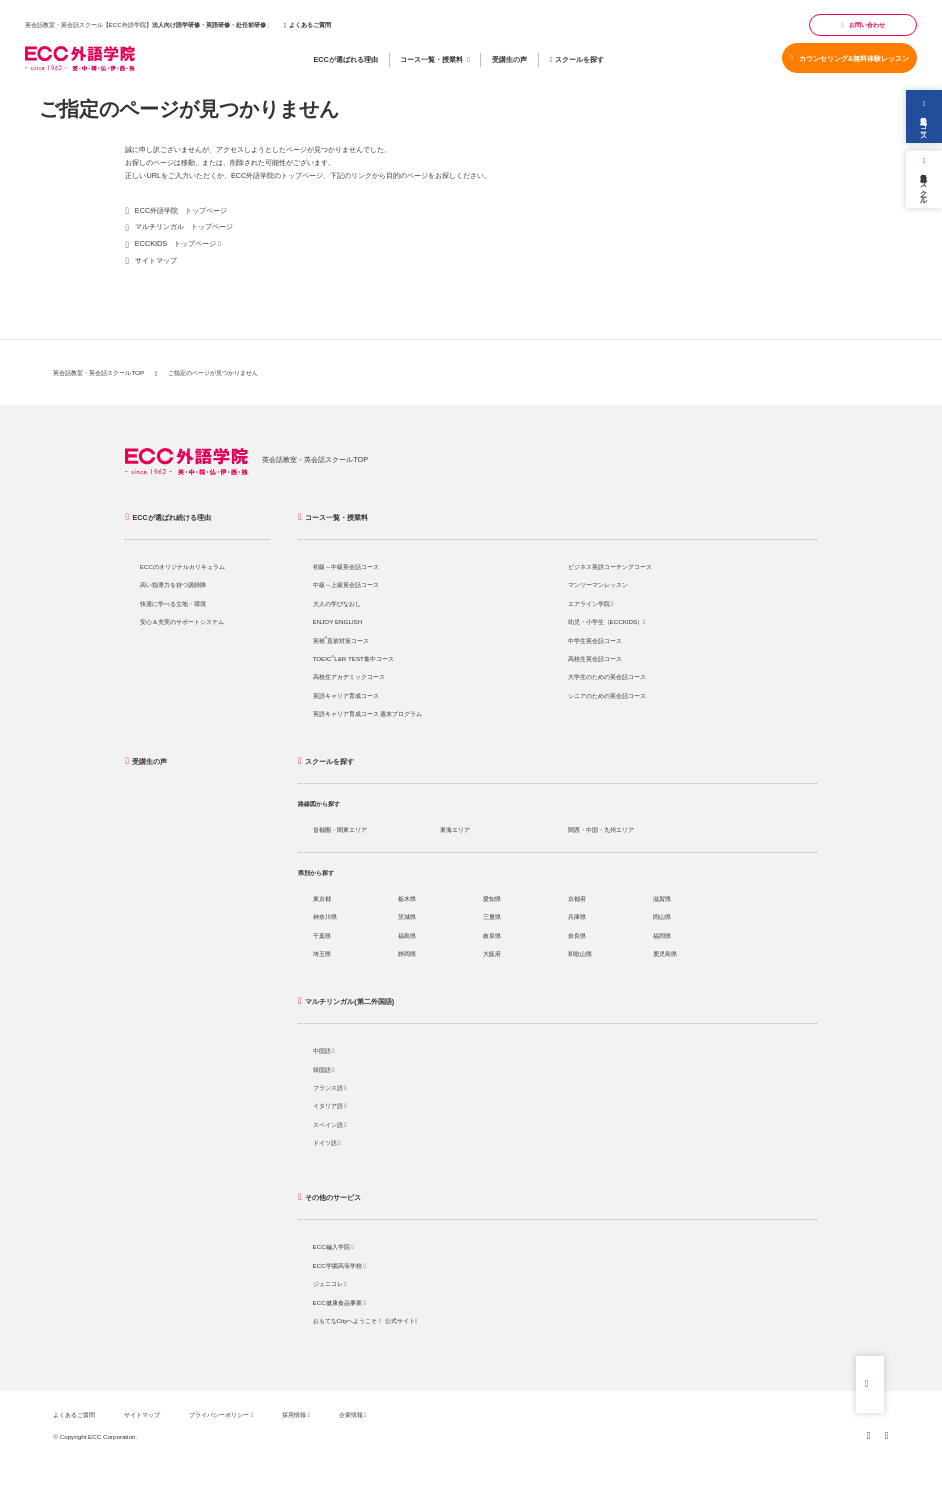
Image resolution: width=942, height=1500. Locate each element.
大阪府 (492, 953)
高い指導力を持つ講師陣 (173, 584)
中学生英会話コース (595, 640)
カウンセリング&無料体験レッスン (850, 58)
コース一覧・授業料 (434, 60)
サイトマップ (156, 260)
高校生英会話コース (595, 658)
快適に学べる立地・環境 (173, 603)
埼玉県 (322, 953)
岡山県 (662, 916)
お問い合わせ (863, 24)
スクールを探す (577, 59)
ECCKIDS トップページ (175, 243)
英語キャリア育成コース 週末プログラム (368, 713)
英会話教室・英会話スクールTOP (98, 372)
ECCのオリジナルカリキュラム (182, 566)
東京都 (322, 898)
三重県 (492, 916)
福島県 (407, 935)
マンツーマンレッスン (598, 584)
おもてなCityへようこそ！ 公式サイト (365, 1320)
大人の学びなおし (337, 603)
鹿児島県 (665, 953)
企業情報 (353, 1414)
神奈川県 (325, 916)
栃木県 (407, 898)
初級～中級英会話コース (346, 566)
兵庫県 (577, 916)
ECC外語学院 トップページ (181, 210)
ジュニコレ (330, 1283)
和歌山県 (580, 953)
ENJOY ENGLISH (338, 621)
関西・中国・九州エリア (601, 829)
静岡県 (407, 953)
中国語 (324, 1050)
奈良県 (577, 935)
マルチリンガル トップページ (184, 226)
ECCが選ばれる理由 (345, 59)
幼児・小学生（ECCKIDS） (607, 621)
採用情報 (296, 1414)
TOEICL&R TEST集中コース (353, 658)
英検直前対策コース (341, 640)
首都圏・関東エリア (340, 829)
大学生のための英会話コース (607, 676)
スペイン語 (330, 1124)
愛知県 (492, 898)
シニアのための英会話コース (607, 695)
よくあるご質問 (307, 24)
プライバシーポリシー (221, 1414)
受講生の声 (509, 59)
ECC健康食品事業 (339, 1302)
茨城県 (407, 916)
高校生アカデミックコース (349, 676)
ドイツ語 (327, 1142)
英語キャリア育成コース (346, 695)
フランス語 (330, 1087)
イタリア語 (330, 1105)
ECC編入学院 (333, 1246)
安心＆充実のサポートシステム (182, 621)
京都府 (577, 898)
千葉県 (322, 935)
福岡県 (662, 935)
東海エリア (455, 829)
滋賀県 (662, 898)
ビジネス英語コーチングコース (610, 566)
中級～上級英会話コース (346, 584)
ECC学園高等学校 (339, 1265)
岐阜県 (492, 935)
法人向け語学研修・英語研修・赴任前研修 (209, 24)
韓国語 (324, 1069)
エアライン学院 (591, 603)
